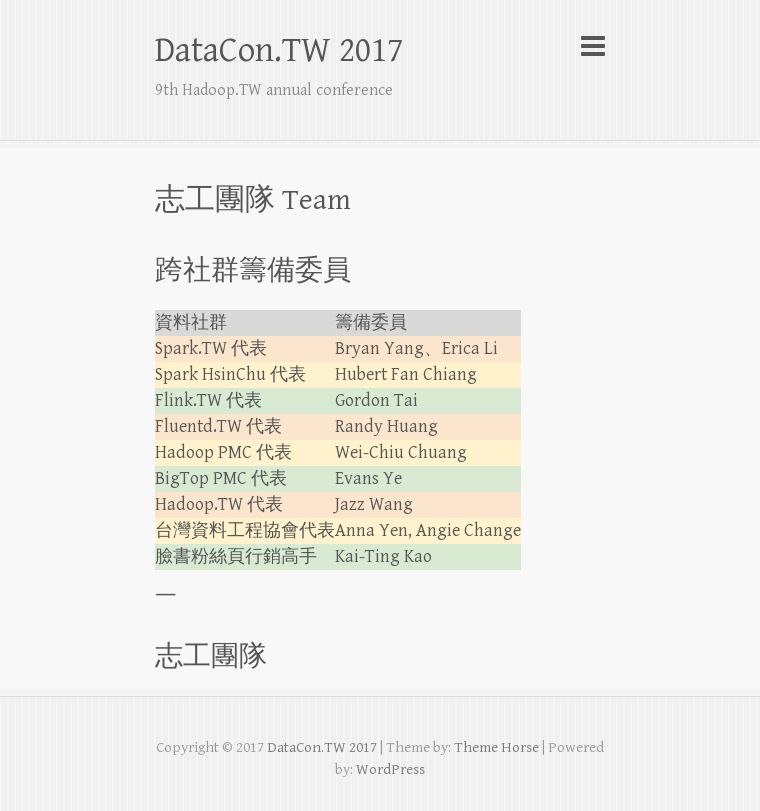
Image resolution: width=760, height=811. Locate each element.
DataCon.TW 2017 (279, 50)
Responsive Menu (593, 45)
